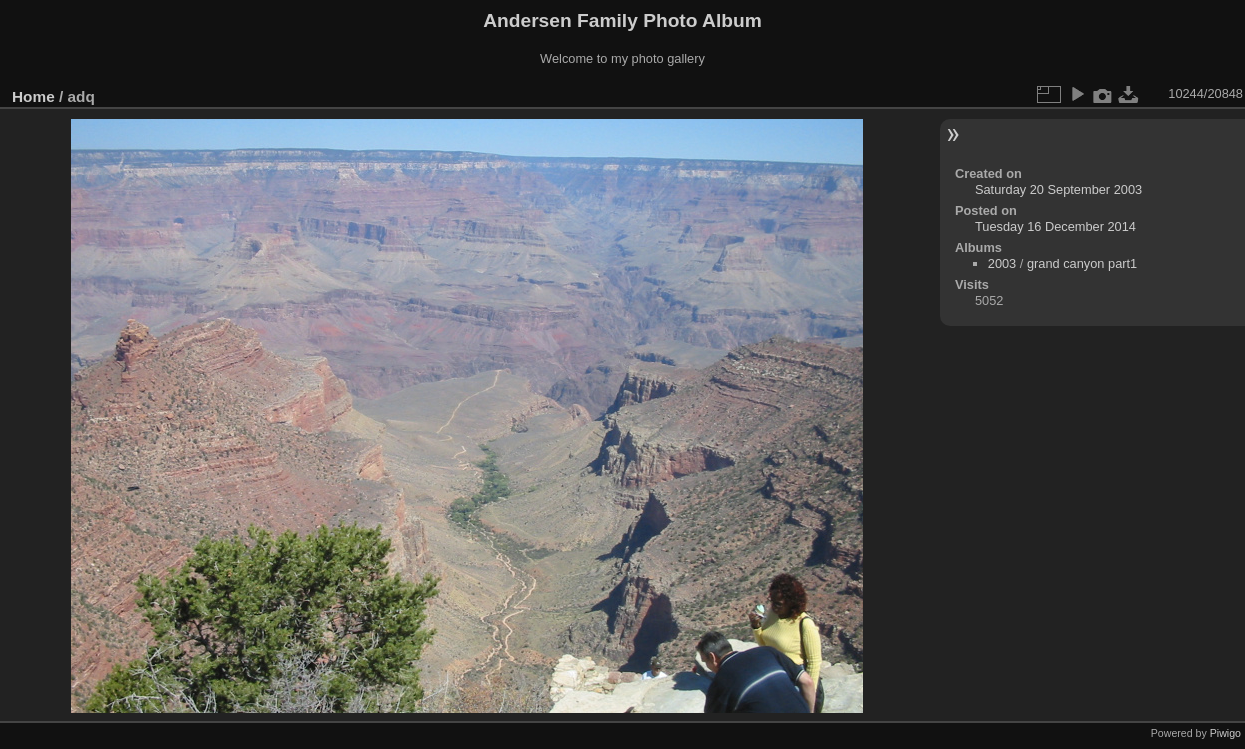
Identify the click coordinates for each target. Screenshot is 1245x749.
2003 (1002, 263)
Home (33, 96)
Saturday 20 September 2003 (1058, 189)
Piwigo (1225, 733)
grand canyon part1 (1082, 263)
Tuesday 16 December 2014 (1055, 226)
